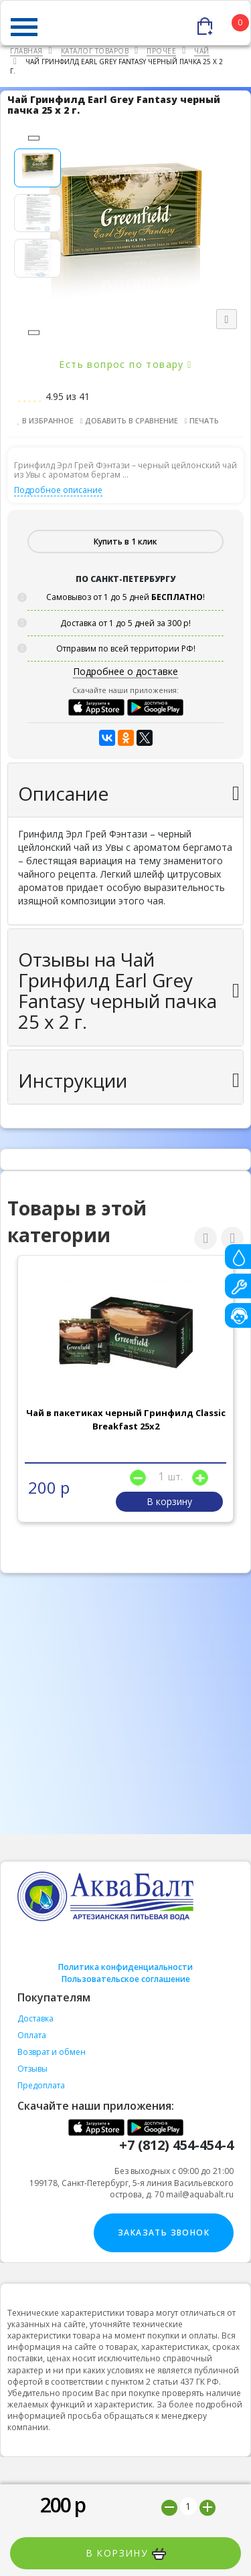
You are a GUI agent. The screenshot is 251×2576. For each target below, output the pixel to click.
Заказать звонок (164, 2232)
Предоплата (41, 2085)
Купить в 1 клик (125, 541)
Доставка (35, 2018)
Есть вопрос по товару (125, 364)
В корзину (126, 2553)
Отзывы (32, 2068)
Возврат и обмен (51, 2052)
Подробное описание (58, 490)
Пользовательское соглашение (126, 1979)
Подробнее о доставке (125, 671)
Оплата (31, 2035)
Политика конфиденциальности (125, 1967)
